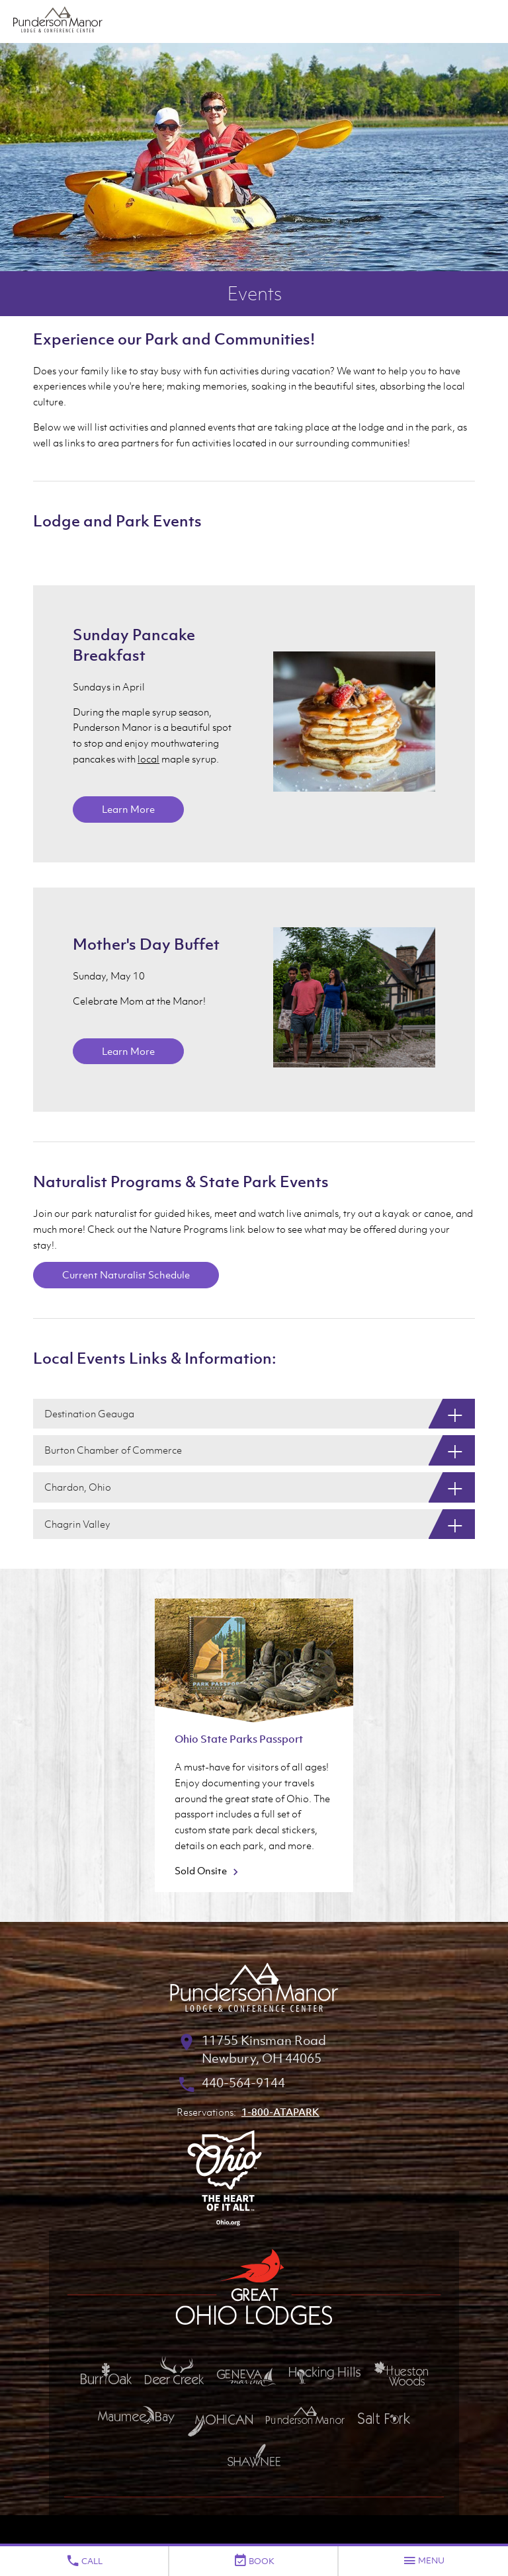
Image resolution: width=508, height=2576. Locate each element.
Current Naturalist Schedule (126, 1274)
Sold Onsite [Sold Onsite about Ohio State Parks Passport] (208, 1870)
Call (84, 2561)
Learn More (128, 808)
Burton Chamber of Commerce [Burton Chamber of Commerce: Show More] (113, 1449)
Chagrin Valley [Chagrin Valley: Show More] (77, 1523)
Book (254, 2561)
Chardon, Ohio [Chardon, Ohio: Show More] (77, 1486)
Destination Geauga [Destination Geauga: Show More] (89, 1413)
